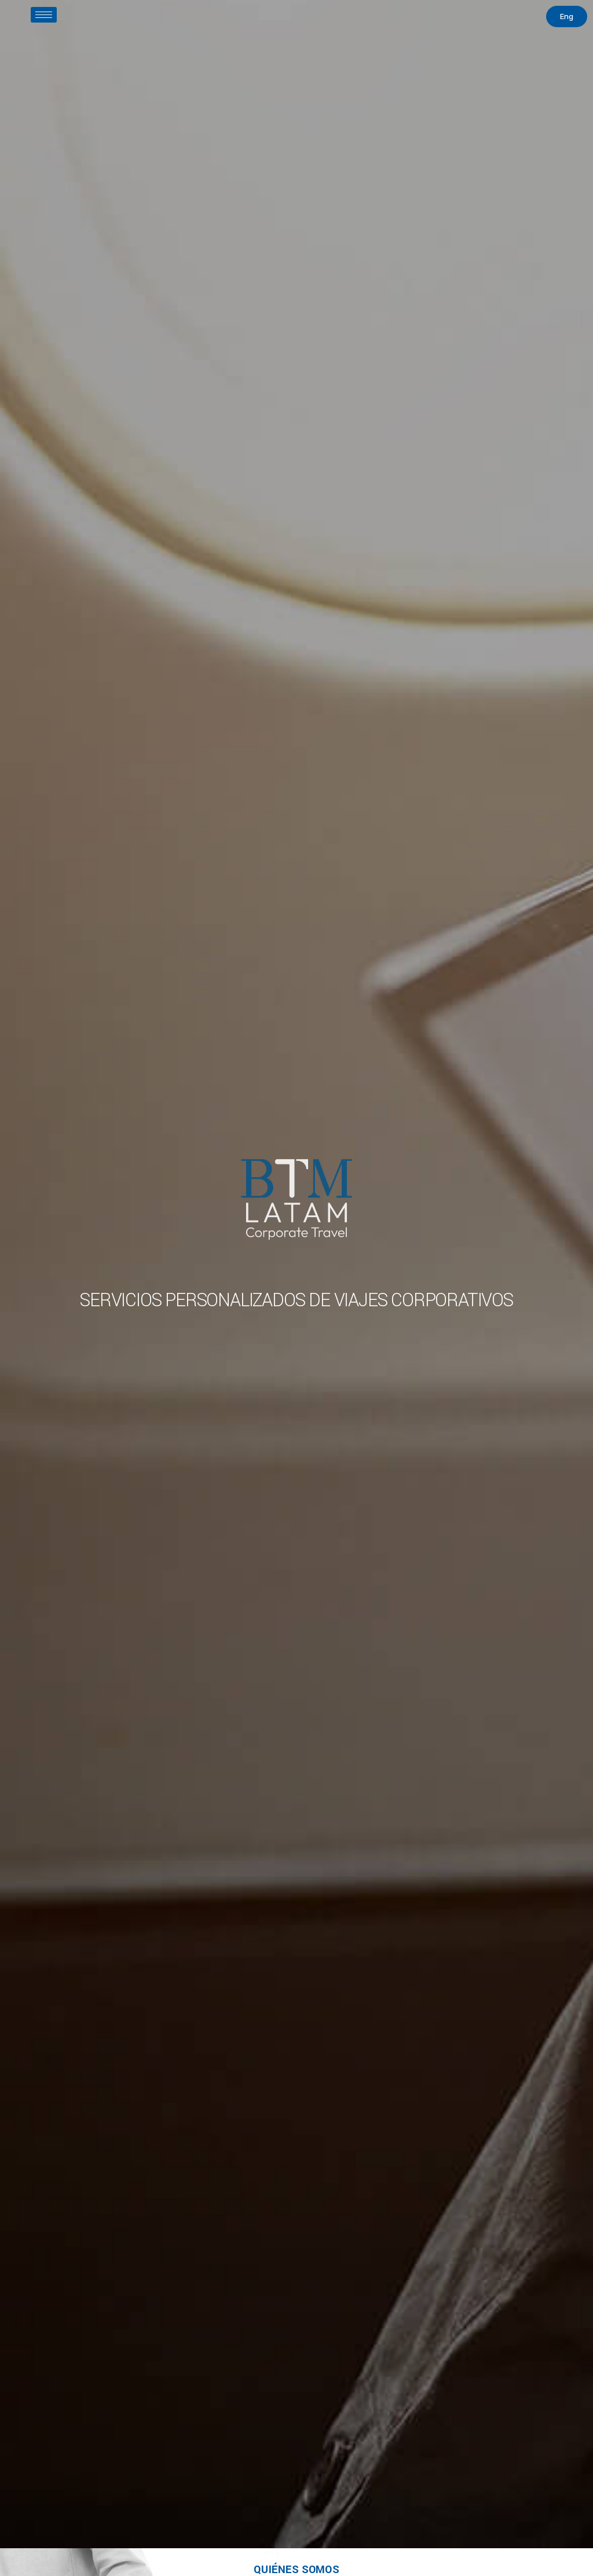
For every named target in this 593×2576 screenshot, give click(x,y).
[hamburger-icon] (44, 15)
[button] (566, 16)
